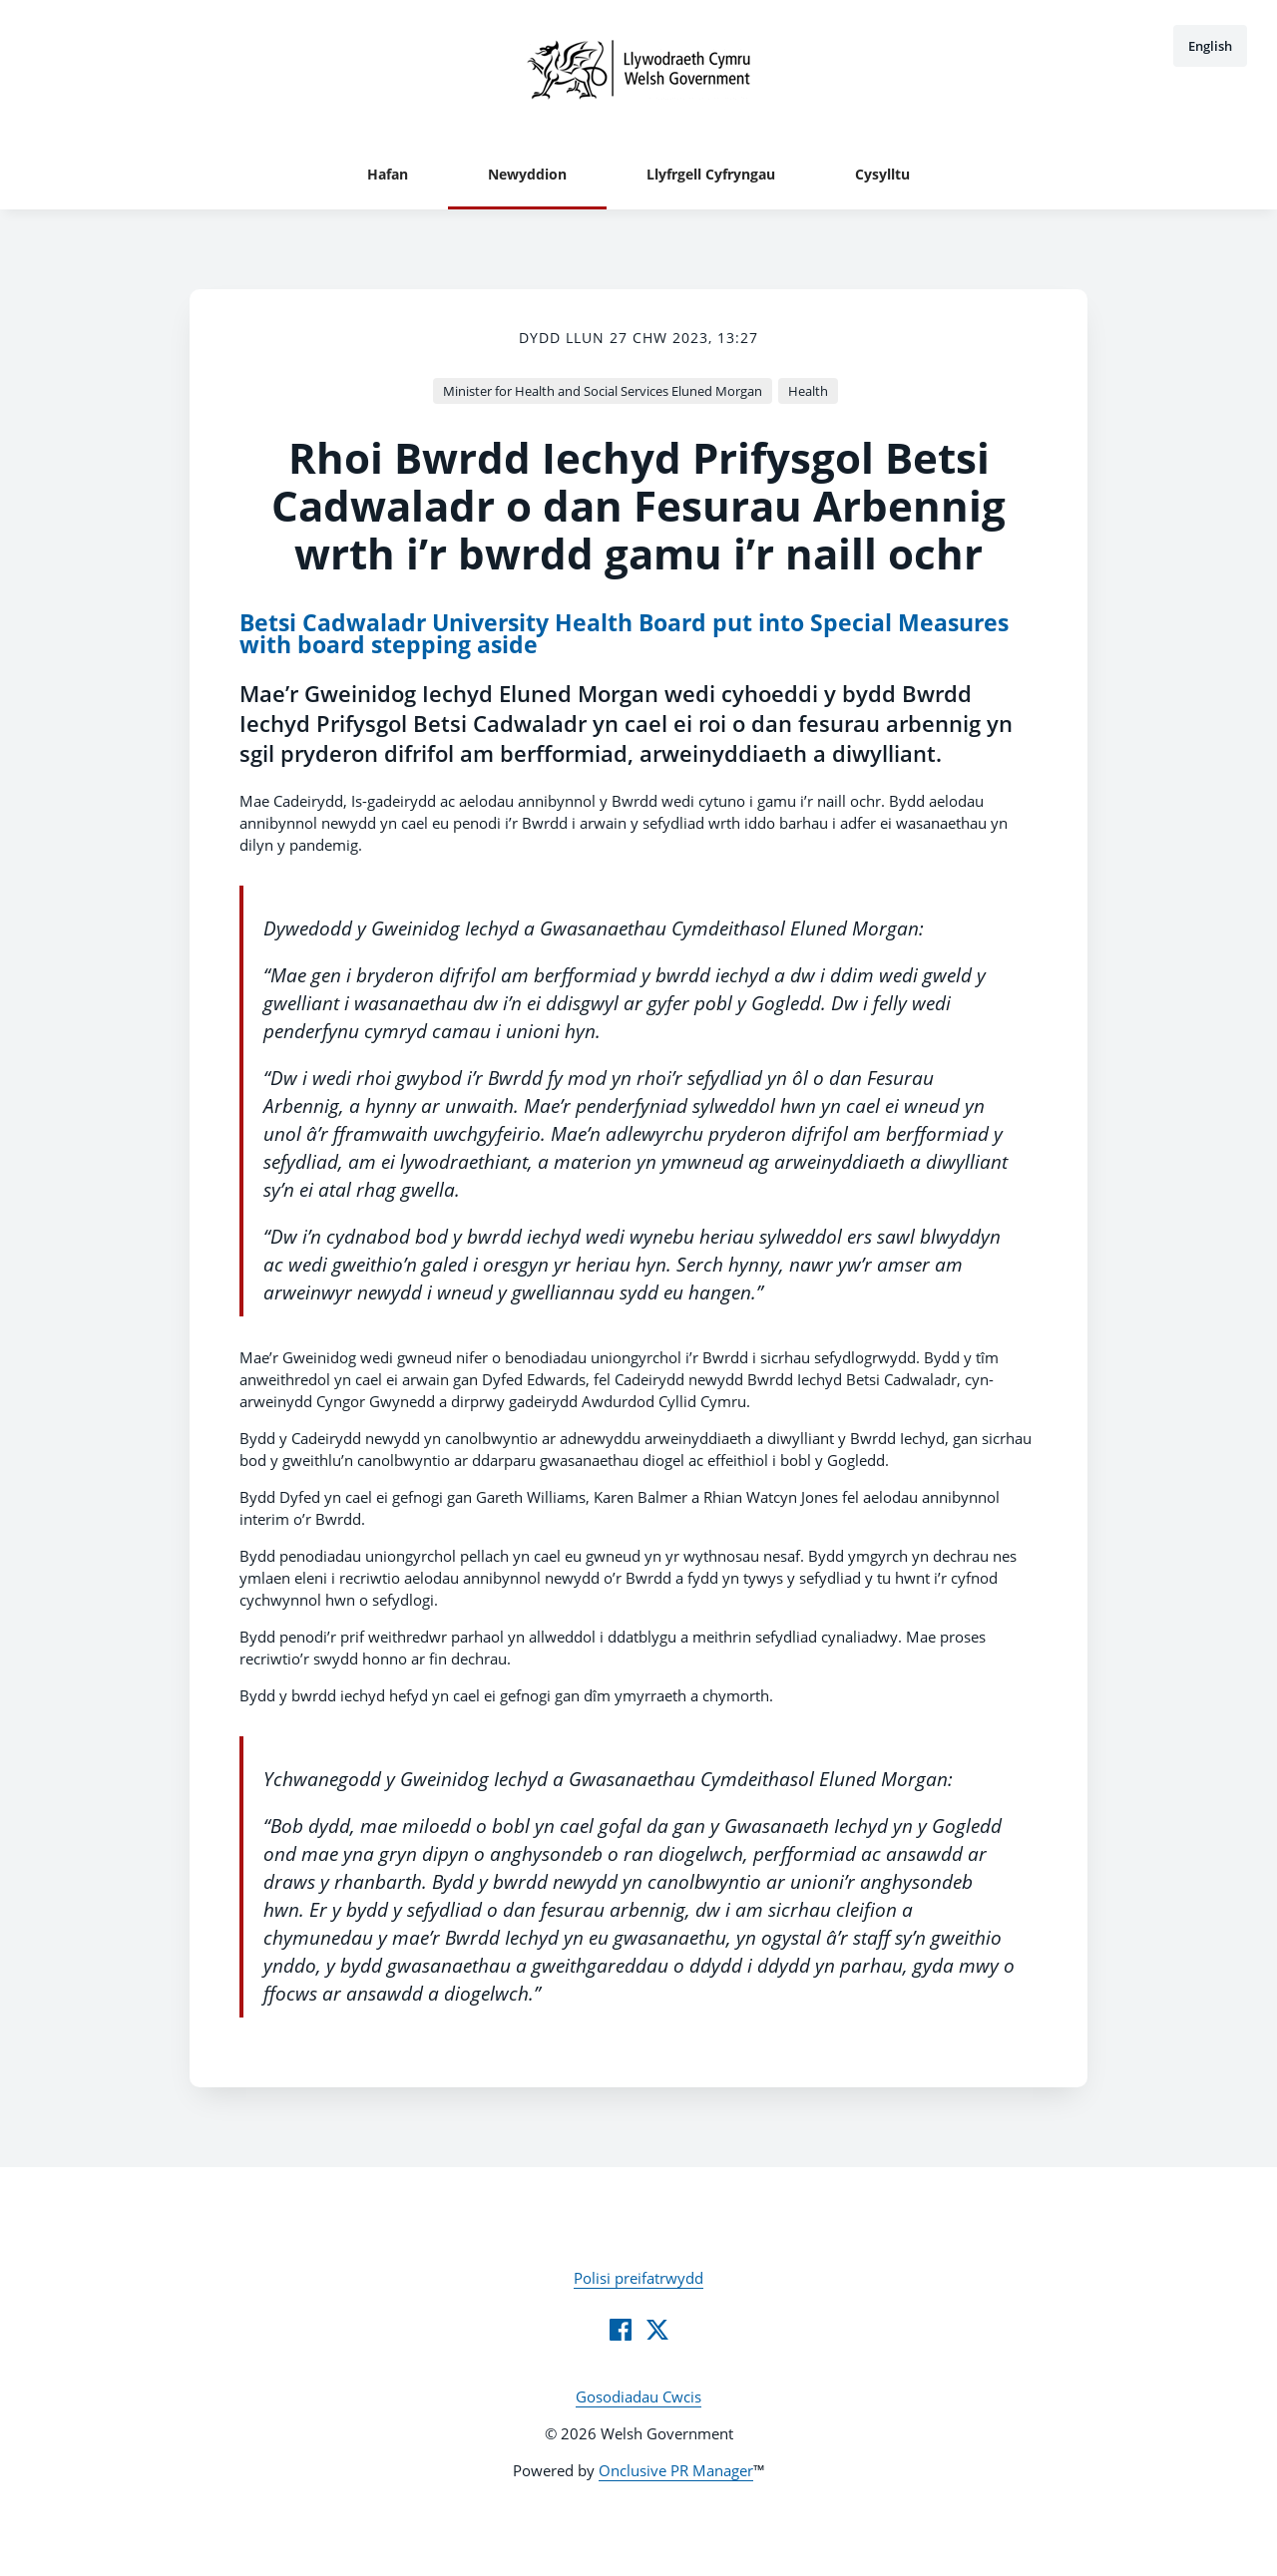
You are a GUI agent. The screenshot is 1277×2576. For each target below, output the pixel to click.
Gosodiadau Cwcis (638, 2396)
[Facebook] (621, 2330)
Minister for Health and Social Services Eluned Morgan (602, 391)
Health (808, 391)
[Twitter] (657, 2330)
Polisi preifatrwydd (638, 2278)
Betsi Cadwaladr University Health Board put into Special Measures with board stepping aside (624, 633)
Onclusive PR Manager (676, 2470)
